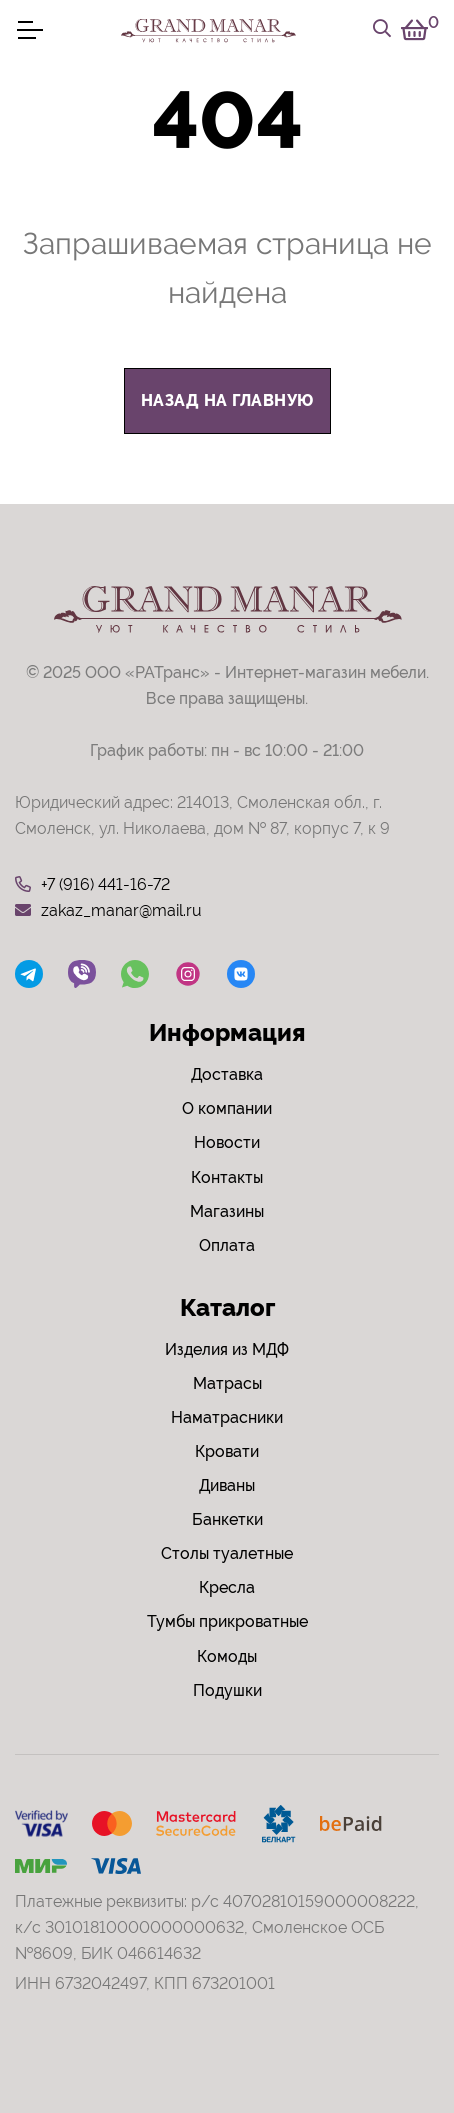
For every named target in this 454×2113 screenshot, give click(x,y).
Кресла (227, 1587)
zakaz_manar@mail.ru (108, 911)
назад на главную (227, 400)
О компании (227, 1108)
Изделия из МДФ (227, 1349)
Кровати (227, 1451)
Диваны (227, 1485)
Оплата (227, 1245)
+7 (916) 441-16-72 (92, 885)
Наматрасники (227, 1417)
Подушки (227, 1690)
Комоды (227, 1656)
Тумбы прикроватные (227, 1621)
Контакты (227, 1177)
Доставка (227, 1074)
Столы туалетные (227, 1553)
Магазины (227, 1211)
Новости (227, 1142)
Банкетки (227, 1519)
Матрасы (227, 1383)
